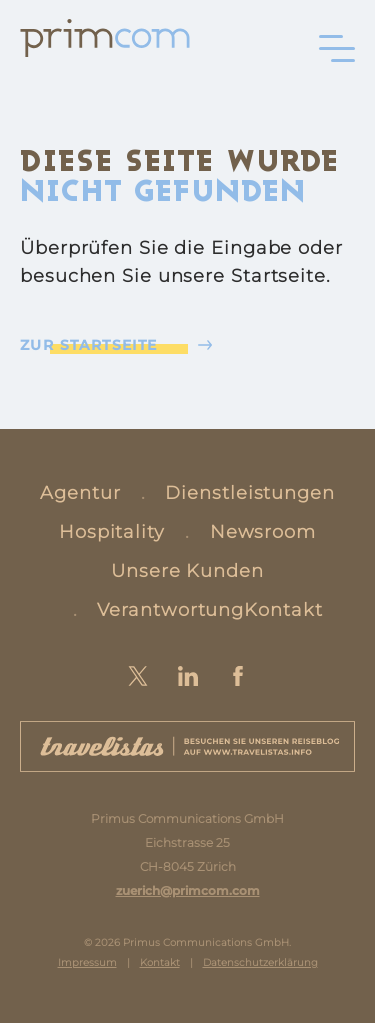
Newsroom (263, 532)
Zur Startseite (89, 345)
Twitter (138, 676)
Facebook (238, 676)
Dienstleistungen (249, 493)
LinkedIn (188, 676)
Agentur (80, 493)
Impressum (87, 962)
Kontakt (283, 610)
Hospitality (112, 532)
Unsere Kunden (187, 571)
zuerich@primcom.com (188, 890)
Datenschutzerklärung (260, 962)
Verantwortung (170, 610)
